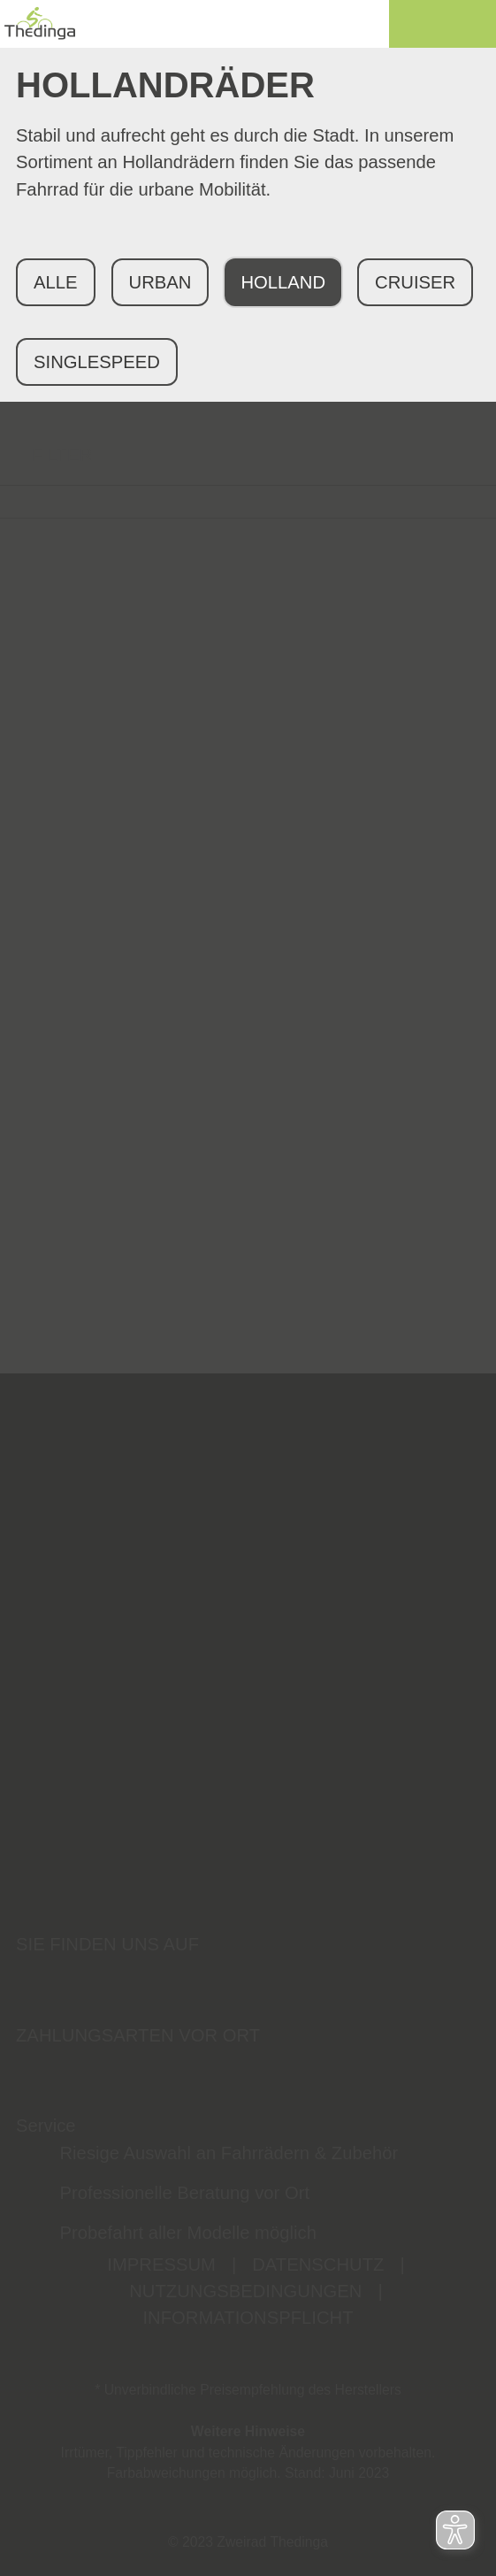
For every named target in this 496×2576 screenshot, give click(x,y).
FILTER (46, 455)
